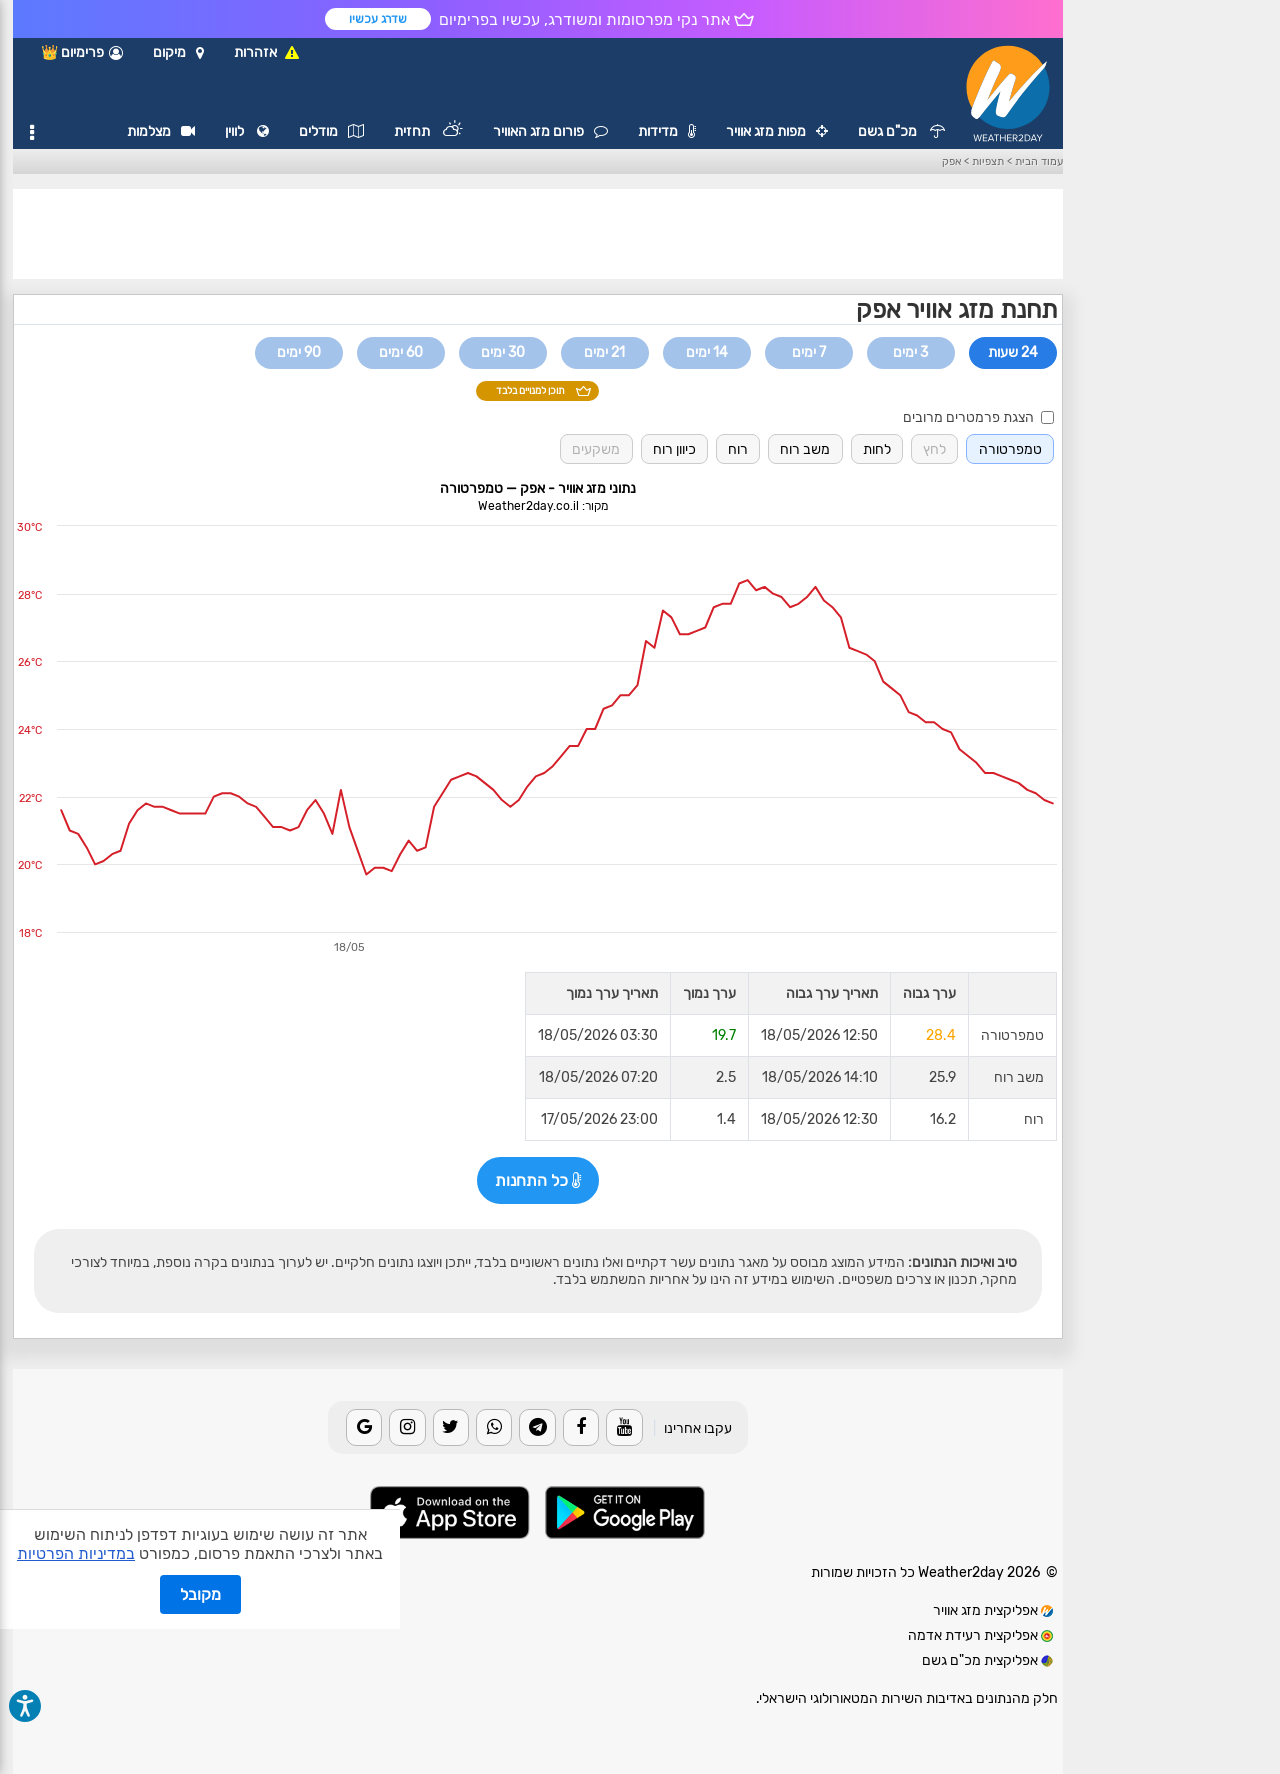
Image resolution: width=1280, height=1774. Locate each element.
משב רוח (805, 449)
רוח (738, 449)
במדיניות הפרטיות (76, 1553)
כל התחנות (538, 1180)
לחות (877, 449)
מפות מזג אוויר (777, 131)
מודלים (331, 131)
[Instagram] (407, 1427)
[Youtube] (624, 1427)
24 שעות (1013, 352)
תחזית (428, 131)
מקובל (200, 1594)
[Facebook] (581, 1427)
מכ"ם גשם (901, 131)
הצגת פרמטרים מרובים (978, 417)
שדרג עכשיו (378, 19)
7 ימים (809, 352)
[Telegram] (537, 1427)
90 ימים (299, 352)
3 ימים (910, 352)
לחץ (934, 449)
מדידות (667, 131)
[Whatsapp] (494, 1427)
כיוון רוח (674, 449)
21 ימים (604, 352)
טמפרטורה (1010, 449)
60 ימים (401, 352)
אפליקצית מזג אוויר (993, 1610)
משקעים (596, 449)
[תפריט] (32, 133)
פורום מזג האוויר (550, 131)
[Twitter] (451, 1427)
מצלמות (161, 131)
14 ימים (707, 352)
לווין (247, 131)
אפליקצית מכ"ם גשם (987, 1660)
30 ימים (503, 352)
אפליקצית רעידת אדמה (980, 1635)
